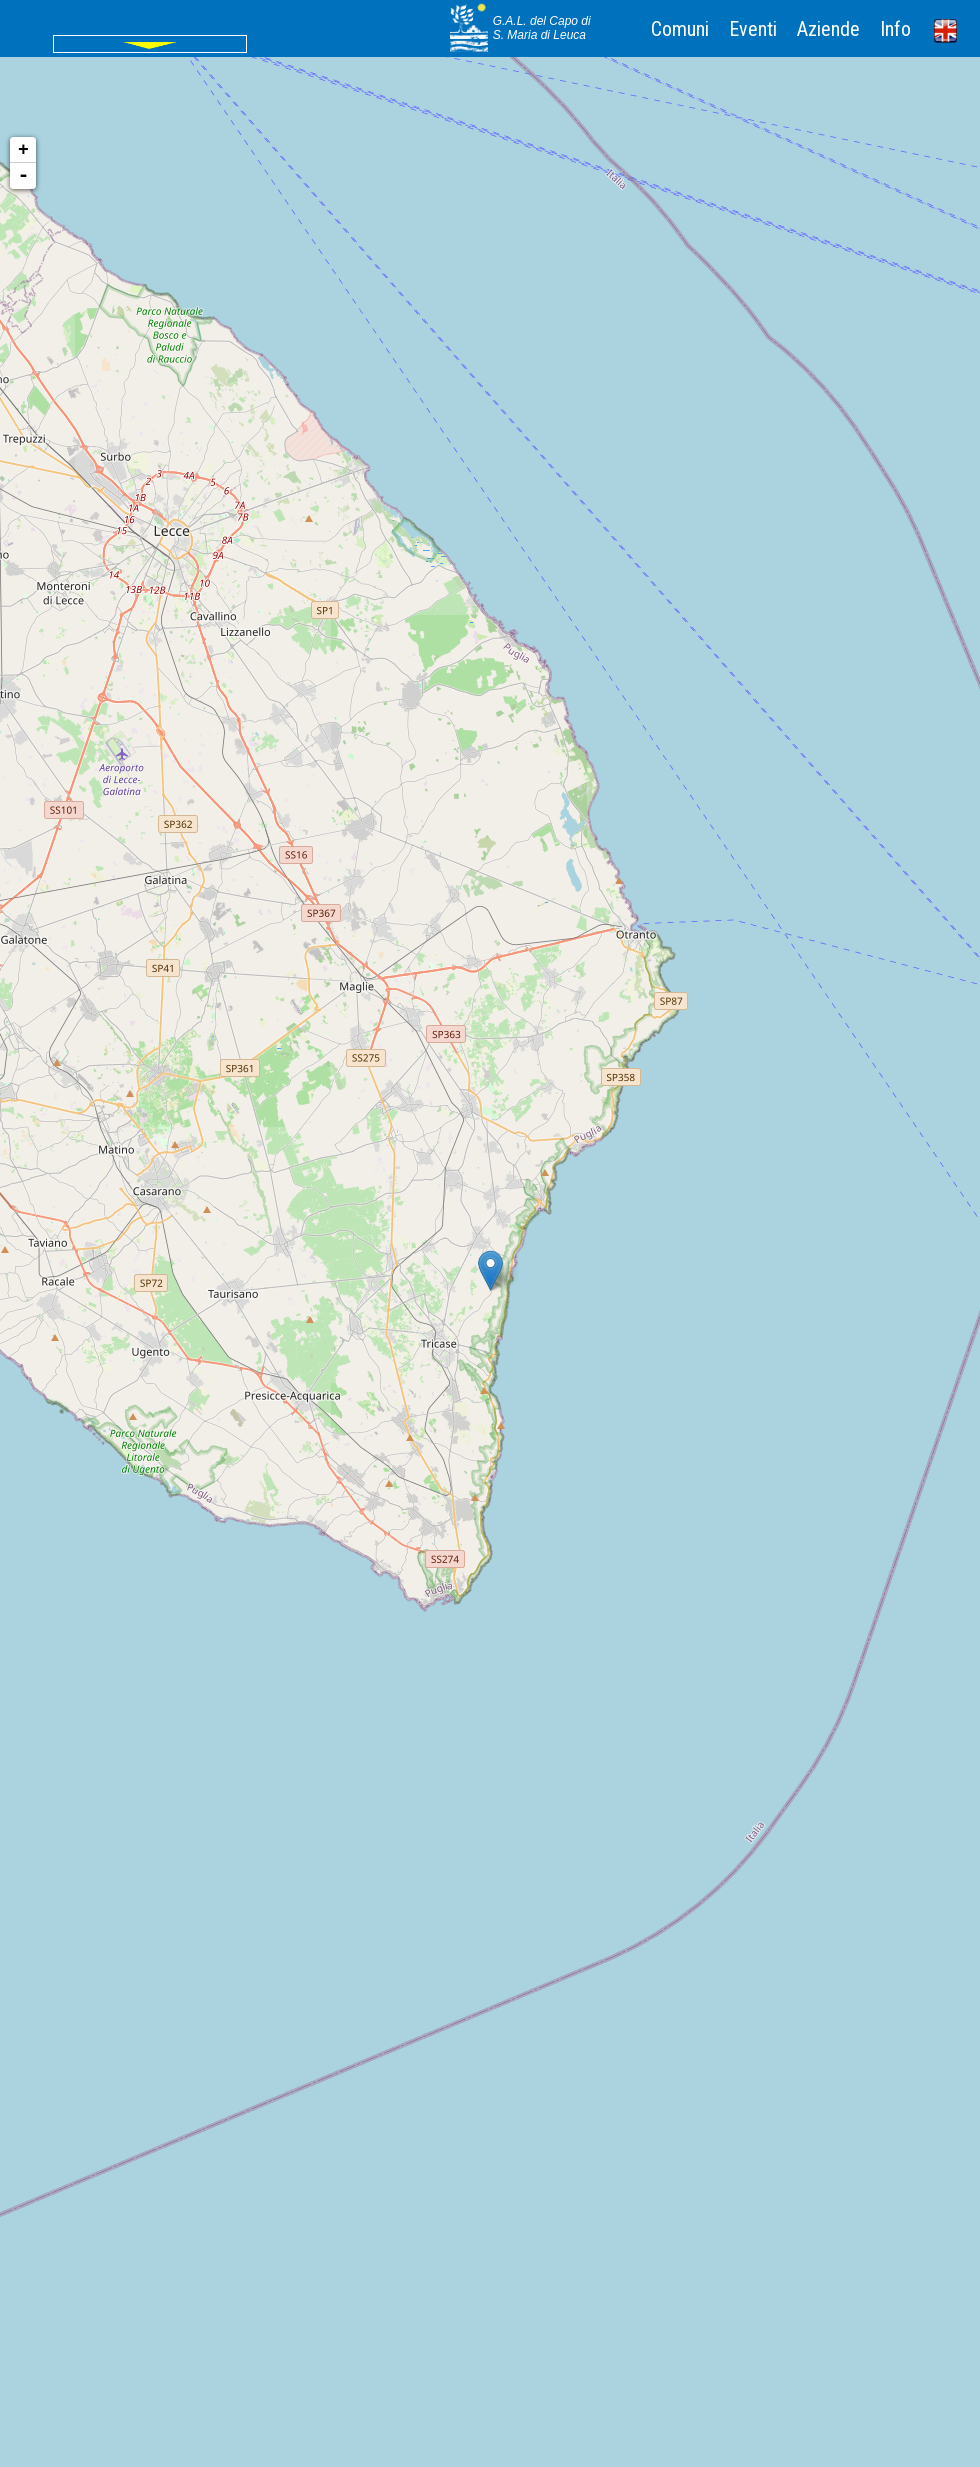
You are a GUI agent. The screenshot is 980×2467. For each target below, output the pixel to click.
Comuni (680, 29)
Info (895, 29)
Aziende (828, 29)
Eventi (753, 29)
